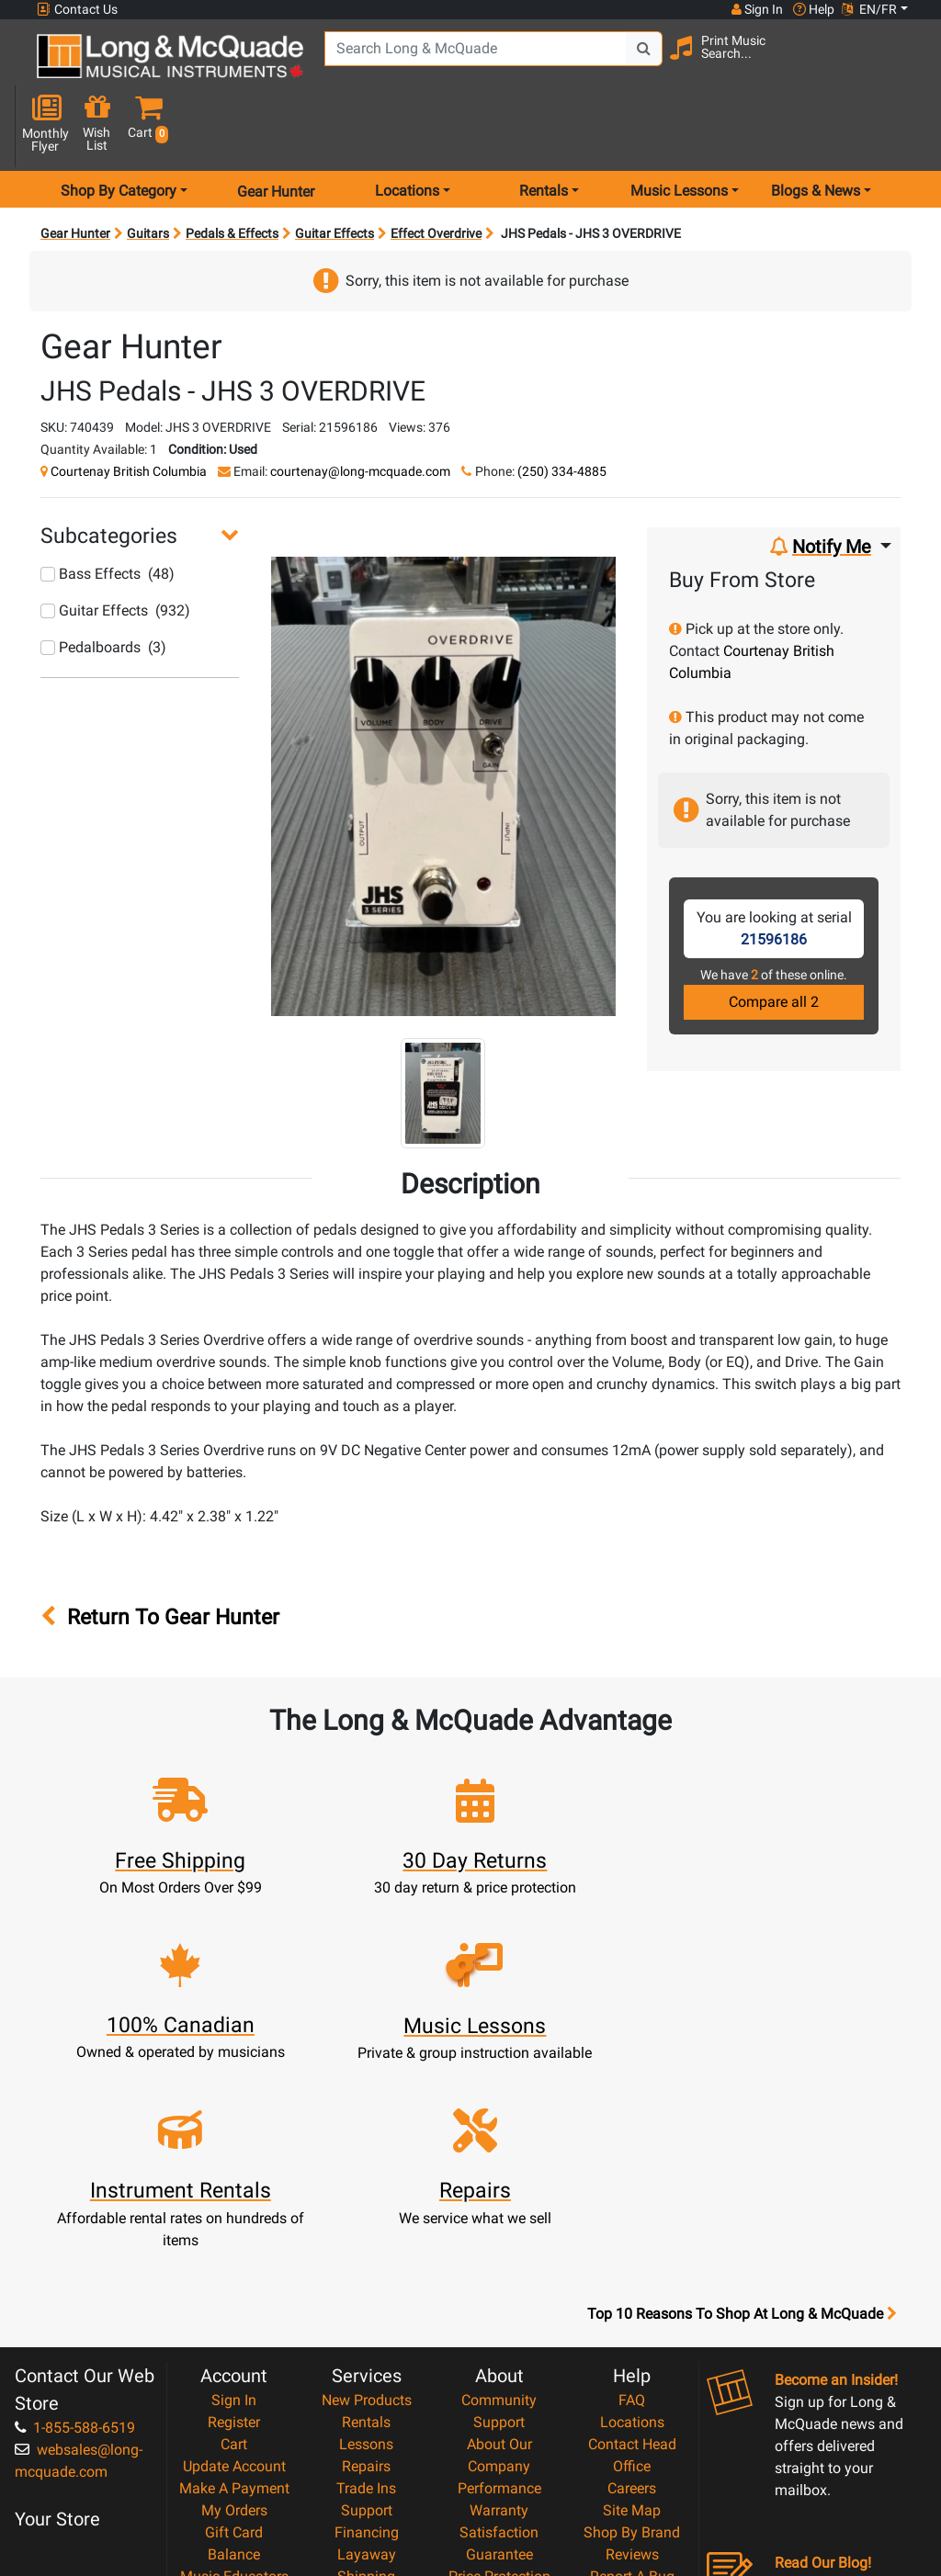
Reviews (632, 2329)
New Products (367, 2175)
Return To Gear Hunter (159, 1558)
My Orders (234, 2285)
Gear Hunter (275, 132)
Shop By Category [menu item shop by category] (118, 132)
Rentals (366, 2197)
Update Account (234, 2241)
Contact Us (77, 9)
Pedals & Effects (232, 174)
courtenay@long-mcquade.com (360, 411)
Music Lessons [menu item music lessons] (679, 132)
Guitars (148, 174)
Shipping (366, 2351)
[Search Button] (638, 64)
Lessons (366, 2219)
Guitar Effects (334, 174)
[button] (904, 66)
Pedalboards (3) (103, 588)
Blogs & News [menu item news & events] (815, 132)
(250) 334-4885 (562, 411)
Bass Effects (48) (107, 515)
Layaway (366, 2329)
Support (366, 2285)
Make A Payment (234, 2263)
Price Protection (499, 2351)
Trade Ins (366, 2263)
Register (234, 2197)
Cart (234, 2219)
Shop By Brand (632, 2307)
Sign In (233, 2175)
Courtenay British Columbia (129, 411)
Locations (632, 2197)
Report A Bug (632, 2351)
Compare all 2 (774, 943)
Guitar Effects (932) (115, 551)
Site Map (632, 2285)
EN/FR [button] (869, 9)
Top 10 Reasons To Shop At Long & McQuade (741, 2089)
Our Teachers (499, 2461)
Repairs (366, 2241)
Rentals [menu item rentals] (543, 132)
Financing (366, 2307)
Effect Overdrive (436, 174)
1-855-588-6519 (75, 2202)
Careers (631, 2263)
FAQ (631, 2175)
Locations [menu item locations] (407, 132)
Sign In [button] (756, 9)
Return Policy (499, 2439)
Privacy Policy (499, 2417)
